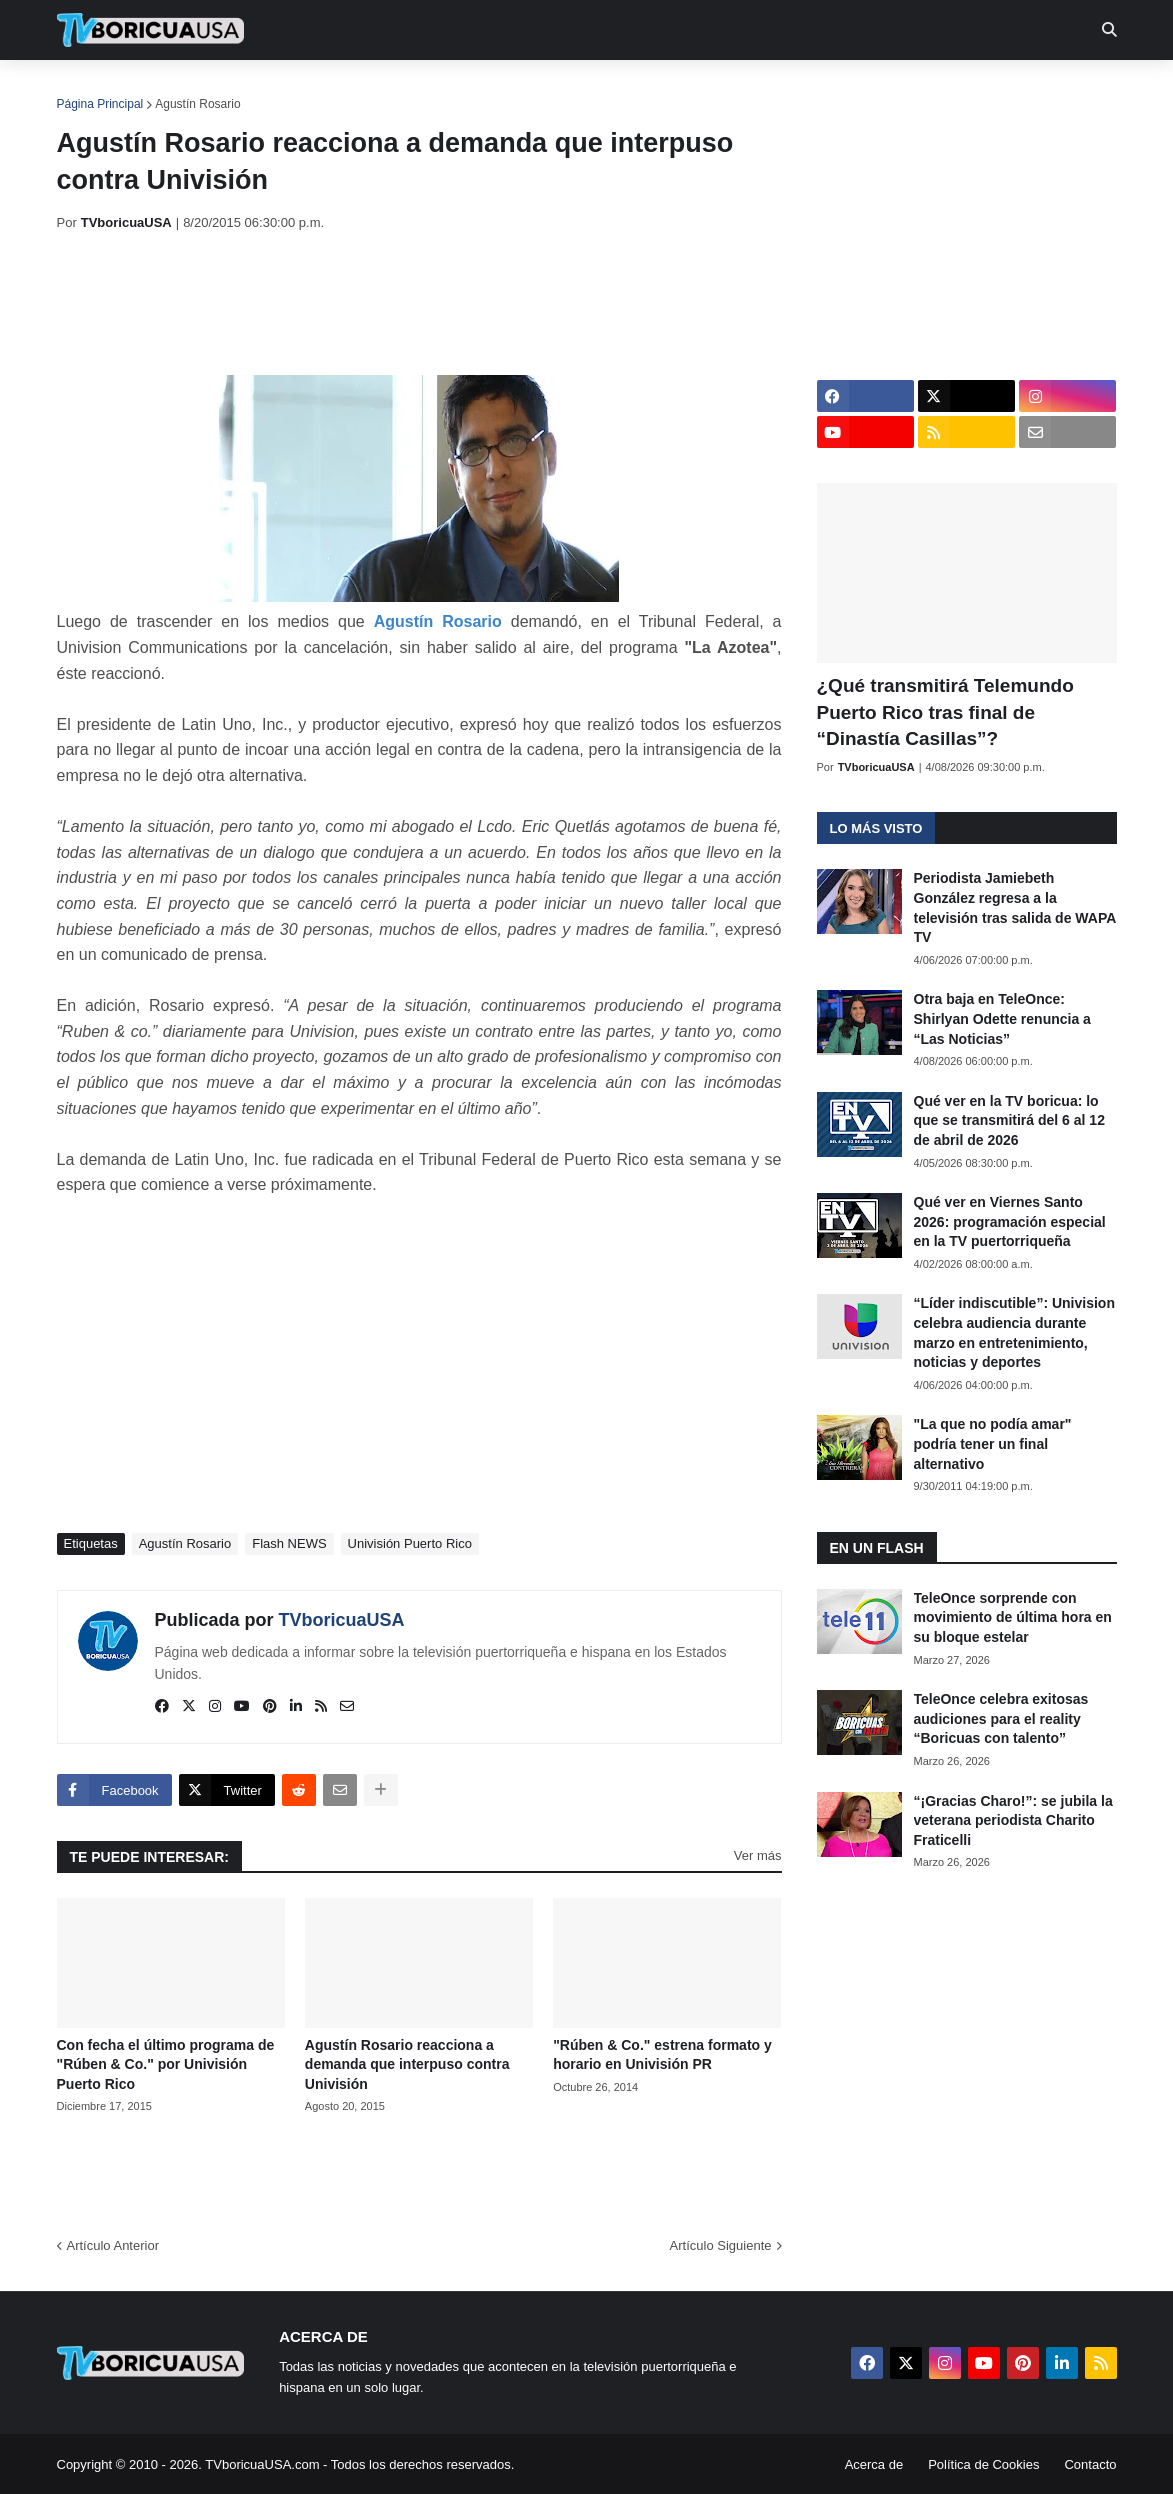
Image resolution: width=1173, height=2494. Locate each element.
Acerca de (874, 2464)
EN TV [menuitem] (275, 90)
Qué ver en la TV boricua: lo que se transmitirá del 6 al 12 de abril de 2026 (1009, 1120)
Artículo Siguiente (721, 2245)
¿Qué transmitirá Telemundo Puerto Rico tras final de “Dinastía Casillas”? (945, 712)
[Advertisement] (421, 303)
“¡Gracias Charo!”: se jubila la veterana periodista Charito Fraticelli (1013, 1820)
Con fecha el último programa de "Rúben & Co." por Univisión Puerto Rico (166, 2064)
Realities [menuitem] (376, 90)
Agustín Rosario (197, 104)
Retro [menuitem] (788, 90)
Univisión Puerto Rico (410, 1543)
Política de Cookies (983, 2464)
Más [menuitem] (858, 90)
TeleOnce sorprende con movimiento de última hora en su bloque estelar (1013, 1617)
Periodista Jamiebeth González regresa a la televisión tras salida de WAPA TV (1015, 907)
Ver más (758, 1855)
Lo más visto (876, 828)
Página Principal (100, 104)
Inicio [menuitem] (93, 90)
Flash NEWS (289, 1543)
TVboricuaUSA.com (262, 2464)
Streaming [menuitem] (574, 90)
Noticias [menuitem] (177, 90)
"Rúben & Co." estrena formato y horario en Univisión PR (662, 2055)
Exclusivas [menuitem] (690, 90)
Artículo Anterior (113, 2245)
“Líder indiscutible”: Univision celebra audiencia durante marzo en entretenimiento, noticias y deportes (1014, 1332)
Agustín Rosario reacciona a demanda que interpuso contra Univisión (407, 2064)
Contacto (1090, 2464)
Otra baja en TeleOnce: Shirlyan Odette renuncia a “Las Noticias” (1002, 1018)
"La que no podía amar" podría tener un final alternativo (993, 1443)
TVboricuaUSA (342, 1620)
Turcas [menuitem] (473, 90)
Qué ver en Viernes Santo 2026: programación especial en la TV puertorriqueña (1010, 1221)
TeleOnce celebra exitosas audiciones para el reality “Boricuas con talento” (1001, 1718)
